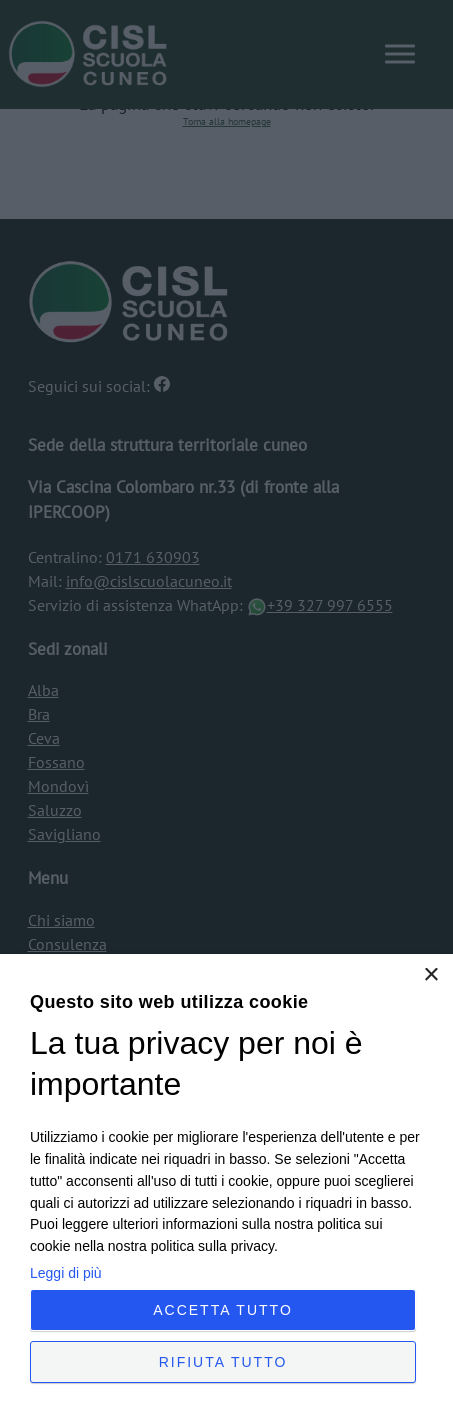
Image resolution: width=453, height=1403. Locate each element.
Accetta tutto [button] (223, 1310)
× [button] (430, 975)
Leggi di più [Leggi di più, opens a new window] (66, 1273)
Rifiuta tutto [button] (223, 1362)
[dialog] (226, 1178)
